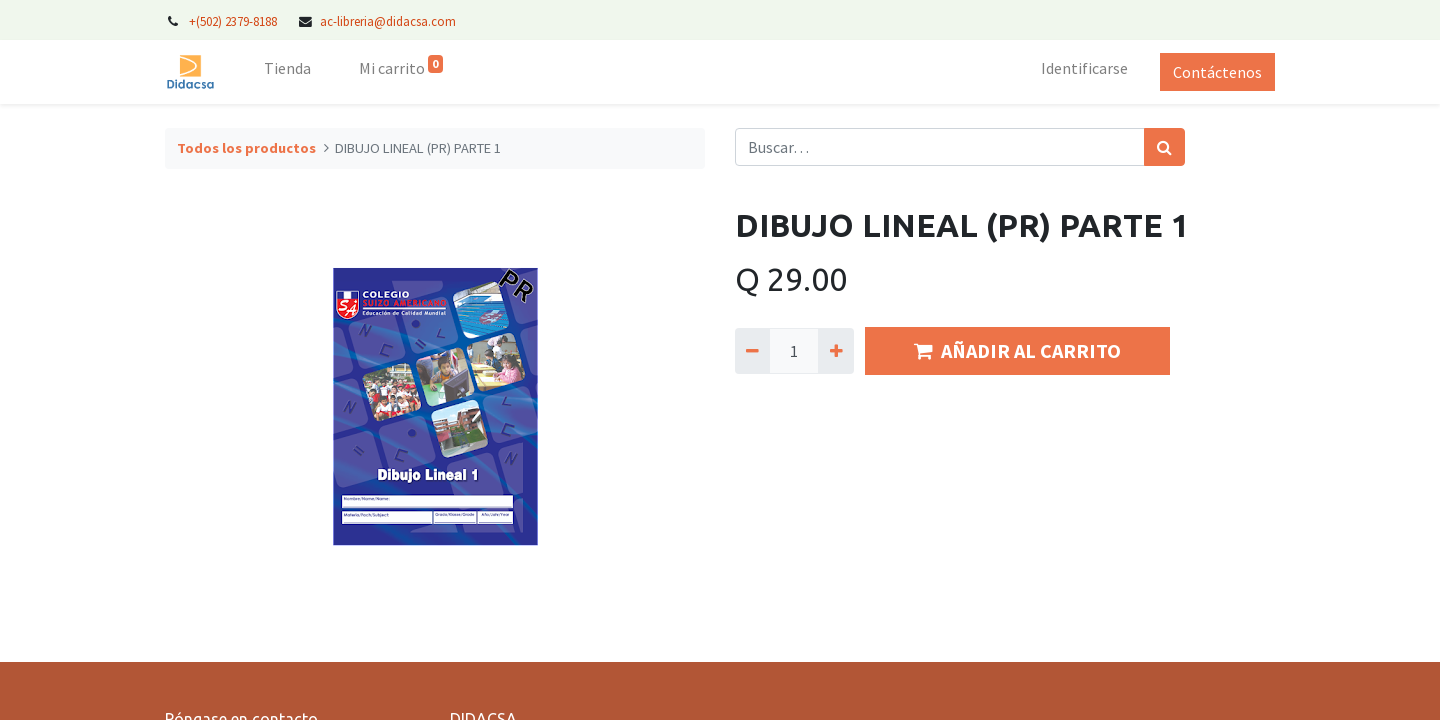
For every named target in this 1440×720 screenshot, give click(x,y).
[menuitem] (287, 72)
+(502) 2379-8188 (234, 21)
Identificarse (1084, 68)
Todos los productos (246, 148)
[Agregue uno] (835, 351)
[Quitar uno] (752, 351)
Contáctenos (1217, 72)
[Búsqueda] (1164, 147)
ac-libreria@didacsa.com (388, 21)
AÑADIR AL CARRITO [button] (1017, 350)
